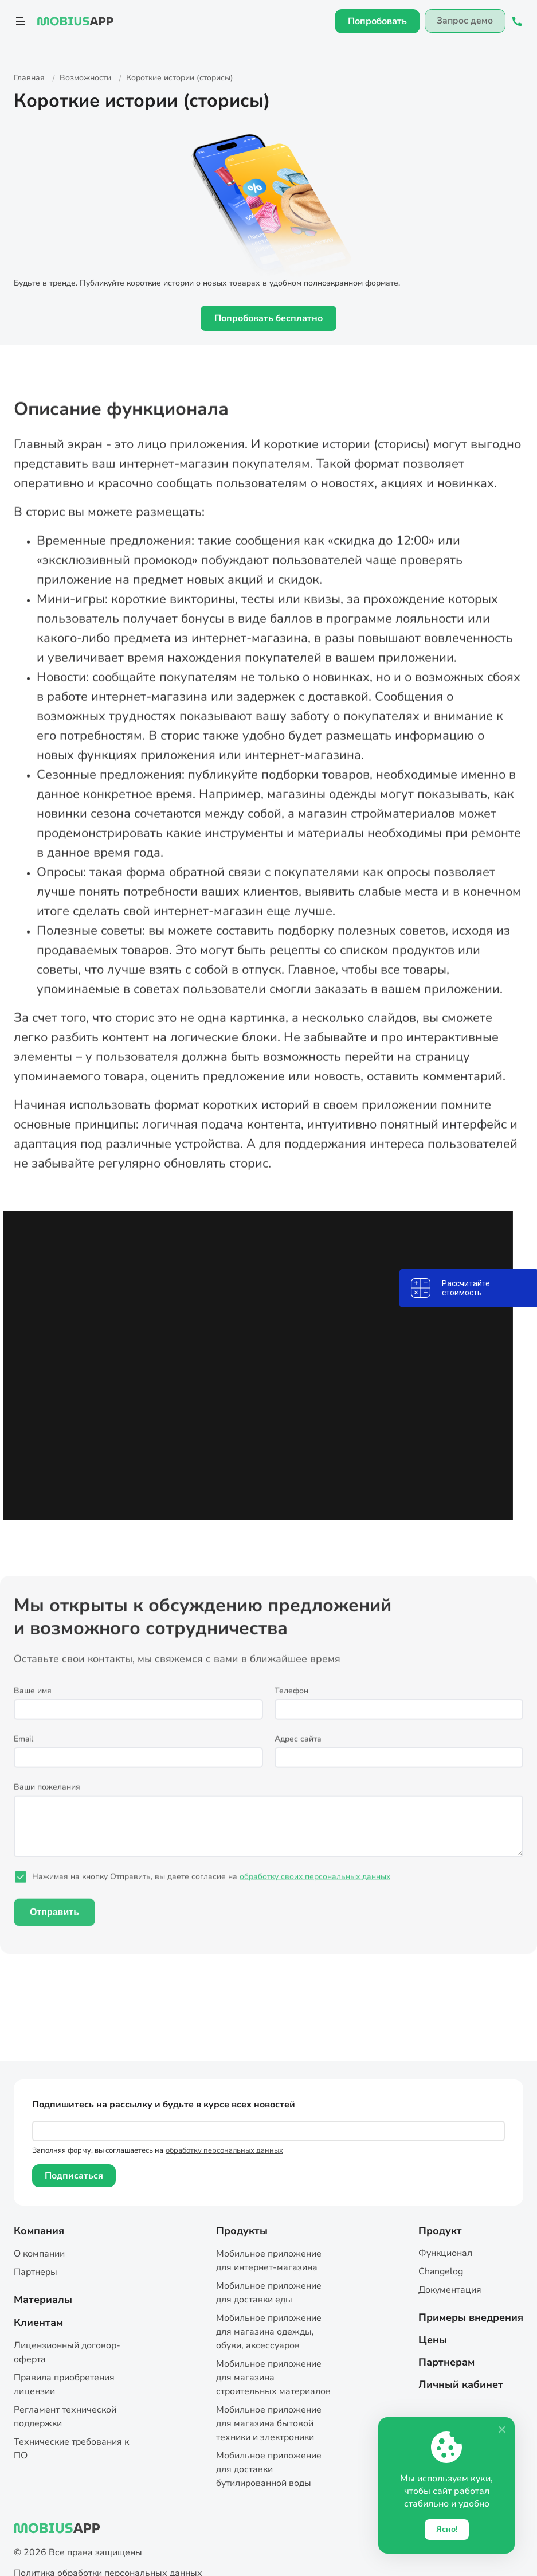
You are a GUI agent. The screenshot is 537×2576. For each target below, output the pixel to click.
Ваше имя (33, 1710)
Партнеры (35, 2272)
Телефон (291, 1710)
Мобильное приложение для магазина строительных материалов (273, 2378)
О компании (39, 2253)
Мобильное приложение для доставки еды (269, 2293)
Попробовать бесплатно (268, 318)
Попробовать (374, 21)
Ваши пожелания (47, 1806)
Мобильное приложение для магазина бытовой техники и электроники (269, 2423)
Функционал (445, 2253)
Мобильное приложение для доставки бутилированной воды (269, 2469)
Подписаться (74, 2175)
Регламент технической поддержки (65, 2416)
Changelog (440, 2271)
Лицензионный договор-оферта (67, 2352)
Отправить (54, 1932)
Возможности (85, 77)
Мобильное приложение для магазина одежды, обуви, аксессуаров (269, 2332)
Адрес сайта (298, 1758)
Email (23, 1758)
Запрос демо (463, 21)
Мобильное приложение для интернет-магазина (269, 2260)
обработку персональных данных (224, 2150)
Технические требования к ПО (71, 2449)
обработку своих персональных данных (315, 1896)
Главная (30, 77)
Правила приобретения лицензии (64, 2384)
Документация (449, 2290)
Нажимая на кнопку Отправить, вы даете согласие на (211, 1896)
